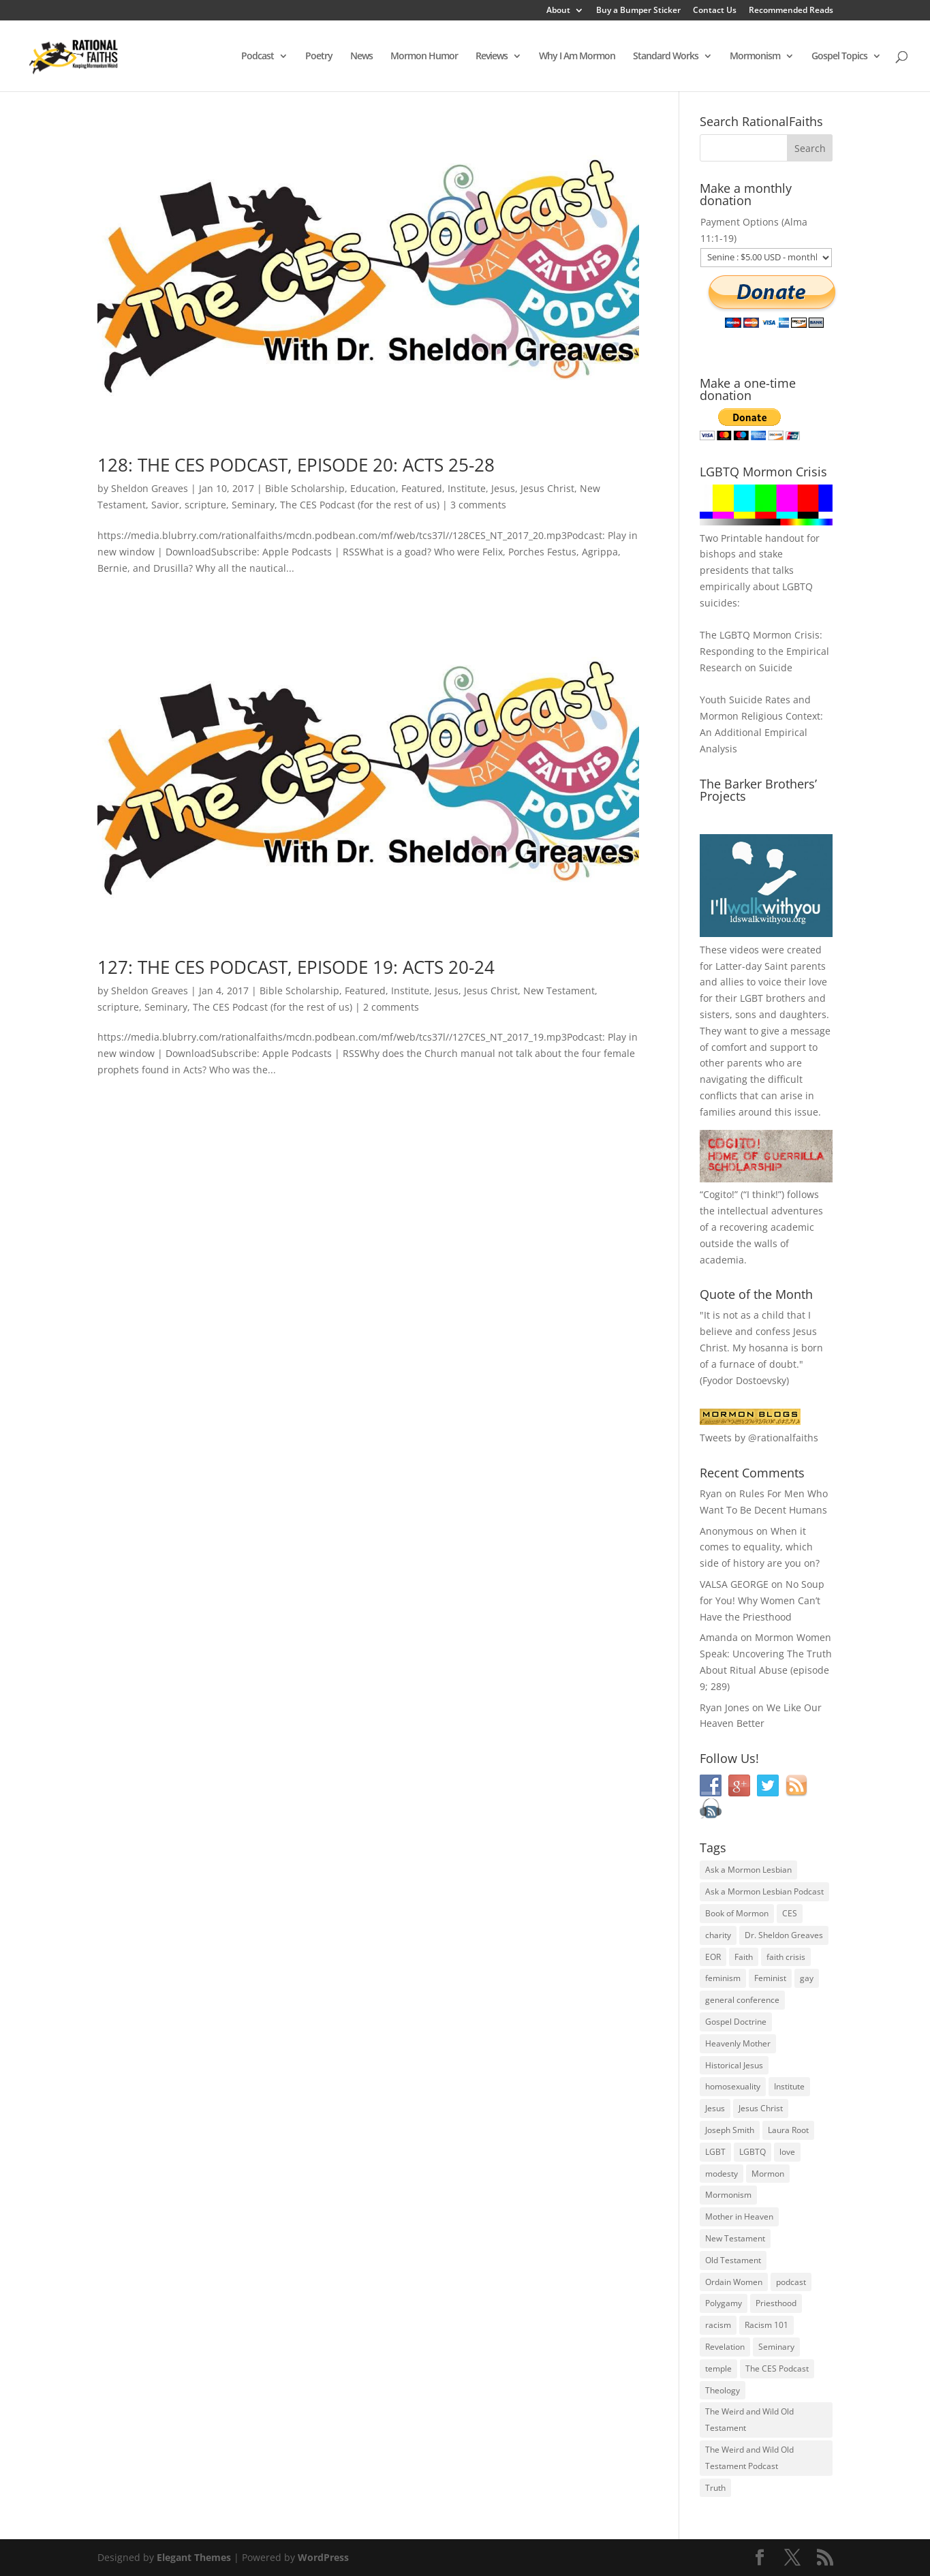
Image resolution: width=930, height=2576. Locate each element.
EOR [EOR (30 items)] (713, 1957)
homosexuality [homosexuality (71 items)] (732, 2086)
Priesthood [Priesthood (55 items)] (776, 2303)
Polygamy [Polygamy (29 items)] (723, 2303)
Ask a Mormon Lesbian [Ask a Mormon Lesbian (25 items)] (748, 1869)
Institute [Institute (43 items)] (789, 2086)
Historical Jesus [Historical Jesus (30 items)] (734, 2065)
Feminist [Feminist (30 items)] (770, 1978)
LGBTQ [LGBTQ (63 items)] (752, 2152)
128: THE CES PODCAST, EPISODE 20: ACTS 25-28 (296, 465)
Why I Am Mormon (577, 56)
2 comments (391, 1006)
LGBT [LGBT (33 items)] (715, 2152)
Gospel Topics (839, 56)
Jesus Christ (547, 488)
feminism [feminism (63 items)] (723, 1978)
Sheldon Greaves (149, 488)
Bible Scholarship (305, 488)
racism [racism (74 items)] (718, 2325)
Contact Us (715, 11)
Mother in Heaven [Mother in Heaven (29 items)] (739, 2216)
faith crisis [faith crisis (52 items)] (785, 1957)
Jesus (503, 488)
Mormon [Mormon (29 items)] (767, 2173)
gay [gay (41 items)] (806, 1978)
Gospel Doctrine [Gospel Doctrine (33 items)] (735, 2021)
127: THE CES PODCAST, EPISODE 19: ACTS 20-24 (296, 967)
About (558, 11)
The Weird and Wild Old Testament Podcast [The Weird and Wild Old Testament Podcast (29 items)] (749, 2458)
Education (373, 488)
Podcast (257, 56)
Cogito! (718, 1194)
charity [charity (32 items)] (718, 1935)
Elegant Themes (194, 2557)
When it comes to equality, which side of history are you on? (760, 1547)
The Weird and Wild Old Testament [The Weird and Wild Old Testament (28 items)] (749, 2420)
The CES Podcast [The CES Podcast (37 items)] (777, 2368)
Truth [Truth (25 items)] (715, 2488)
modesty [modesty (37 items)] (721, 2173)
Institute (467, 488)
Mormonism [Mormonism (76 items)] (728, 2195)
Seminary (253, 504)
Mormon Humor (424, 56)
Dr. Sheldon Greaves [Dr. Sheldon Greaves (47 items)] (784, 1935)
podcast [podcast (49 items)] (791, 2282)
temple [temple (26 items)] (718, 2368)
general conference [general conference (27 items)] (742, 2000)
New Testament (559, 990)
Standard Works (665, 56)
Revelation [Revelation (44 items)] (725, 2346)
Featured (421, 488)
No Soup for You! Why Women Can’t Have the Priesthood (762, 1600)
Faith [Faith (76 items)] (743, 1957)
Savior (165, 504)
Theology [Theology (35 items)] (722, 2390)
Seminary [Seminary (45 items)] (776, 2346)
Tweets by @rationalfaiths (759, 1437)
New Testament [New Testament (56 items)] (735, 2238)
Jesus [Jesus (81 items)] (715, 2108)
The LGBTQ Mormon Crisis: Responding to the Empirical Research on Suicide (764, 651)
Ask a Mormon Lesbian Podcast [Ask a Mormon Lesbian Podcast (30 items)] (764, 1891)
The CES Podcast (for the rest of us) (359, 504)
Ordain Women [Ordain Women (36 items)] (733, 2282)
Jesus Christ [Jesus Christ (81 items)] (761, 2108)
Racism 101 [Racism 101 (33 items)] (766, 2325)
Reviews (492, 56)
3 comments (478, 504)
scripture (205, 504)
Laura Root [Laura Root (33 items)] (788, 2130)
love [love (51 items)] (787, 2152)
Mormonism (755, 56)
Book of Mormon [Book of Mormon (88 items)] (737, 1913)
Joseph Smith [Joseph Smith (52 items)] (729, 2130)
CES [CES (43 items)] (789, 1913)
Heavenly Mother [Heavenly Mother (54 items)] (738, 2043)
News (361, 56)
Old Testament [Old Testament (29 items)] (733, 2260)
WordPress (323, 2557)
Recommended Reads (791, 11)
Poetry (318, 56)
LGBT (751, 998)
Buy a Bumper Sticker (638, 11)
